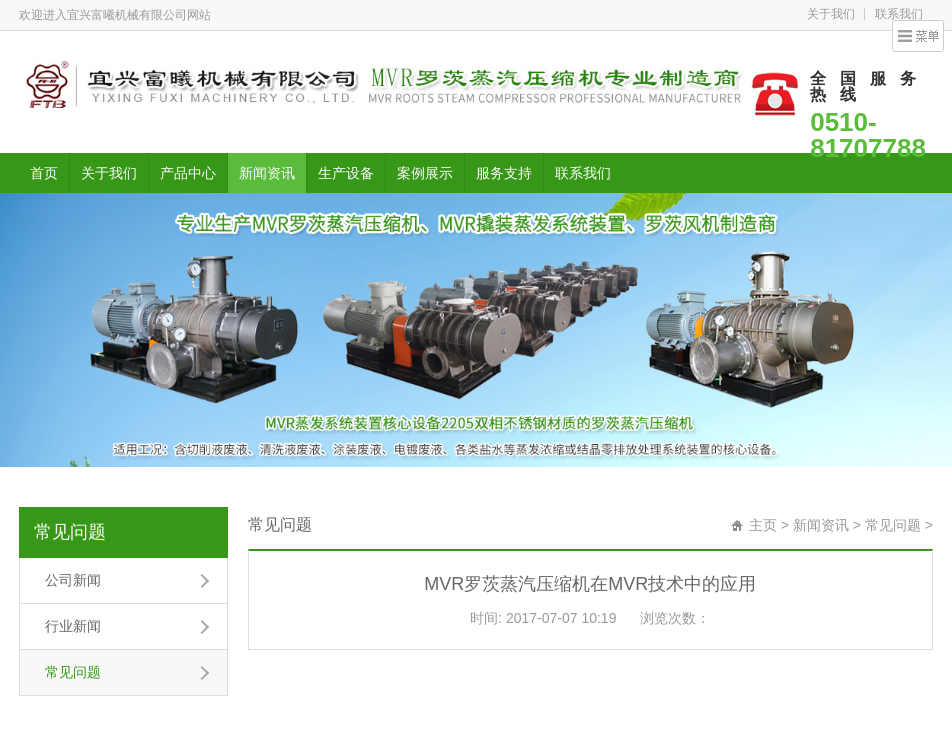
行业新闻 (73, 626)
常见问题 (70, 532)
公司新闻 (73, 580)
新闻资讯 (267, 173)
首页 (44, 173)
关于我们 (831, 14)
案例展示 (425, 173)
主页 (763, 525)
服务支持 (504, 173)
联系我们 (899, 14)
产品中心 (188, 173)
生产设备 (346, 173)
